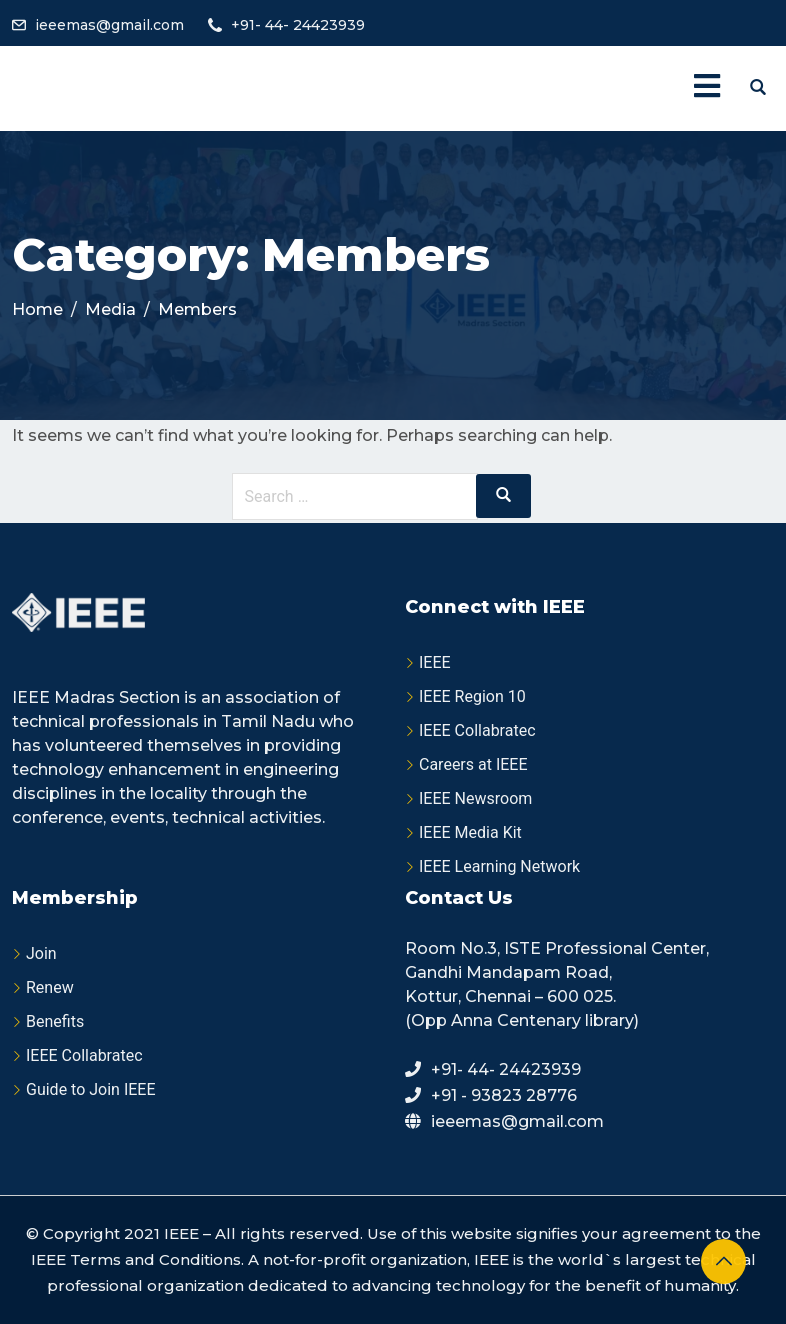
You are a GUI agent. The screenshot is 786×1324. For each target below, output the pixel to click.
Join (41, 953)
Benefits (55, 1021)
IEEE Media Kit (470, 832)
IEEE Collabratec (477, 730)
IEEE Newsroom (475, 798)
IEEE (435, 662)
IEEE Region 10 (472, 696)
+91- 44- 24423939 (298, 25)
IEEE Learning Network (499, 866)
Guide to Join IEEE (91, 1089)
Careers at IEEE (473, 764)
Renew (50, 987)
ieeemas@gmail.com (109, 25)
